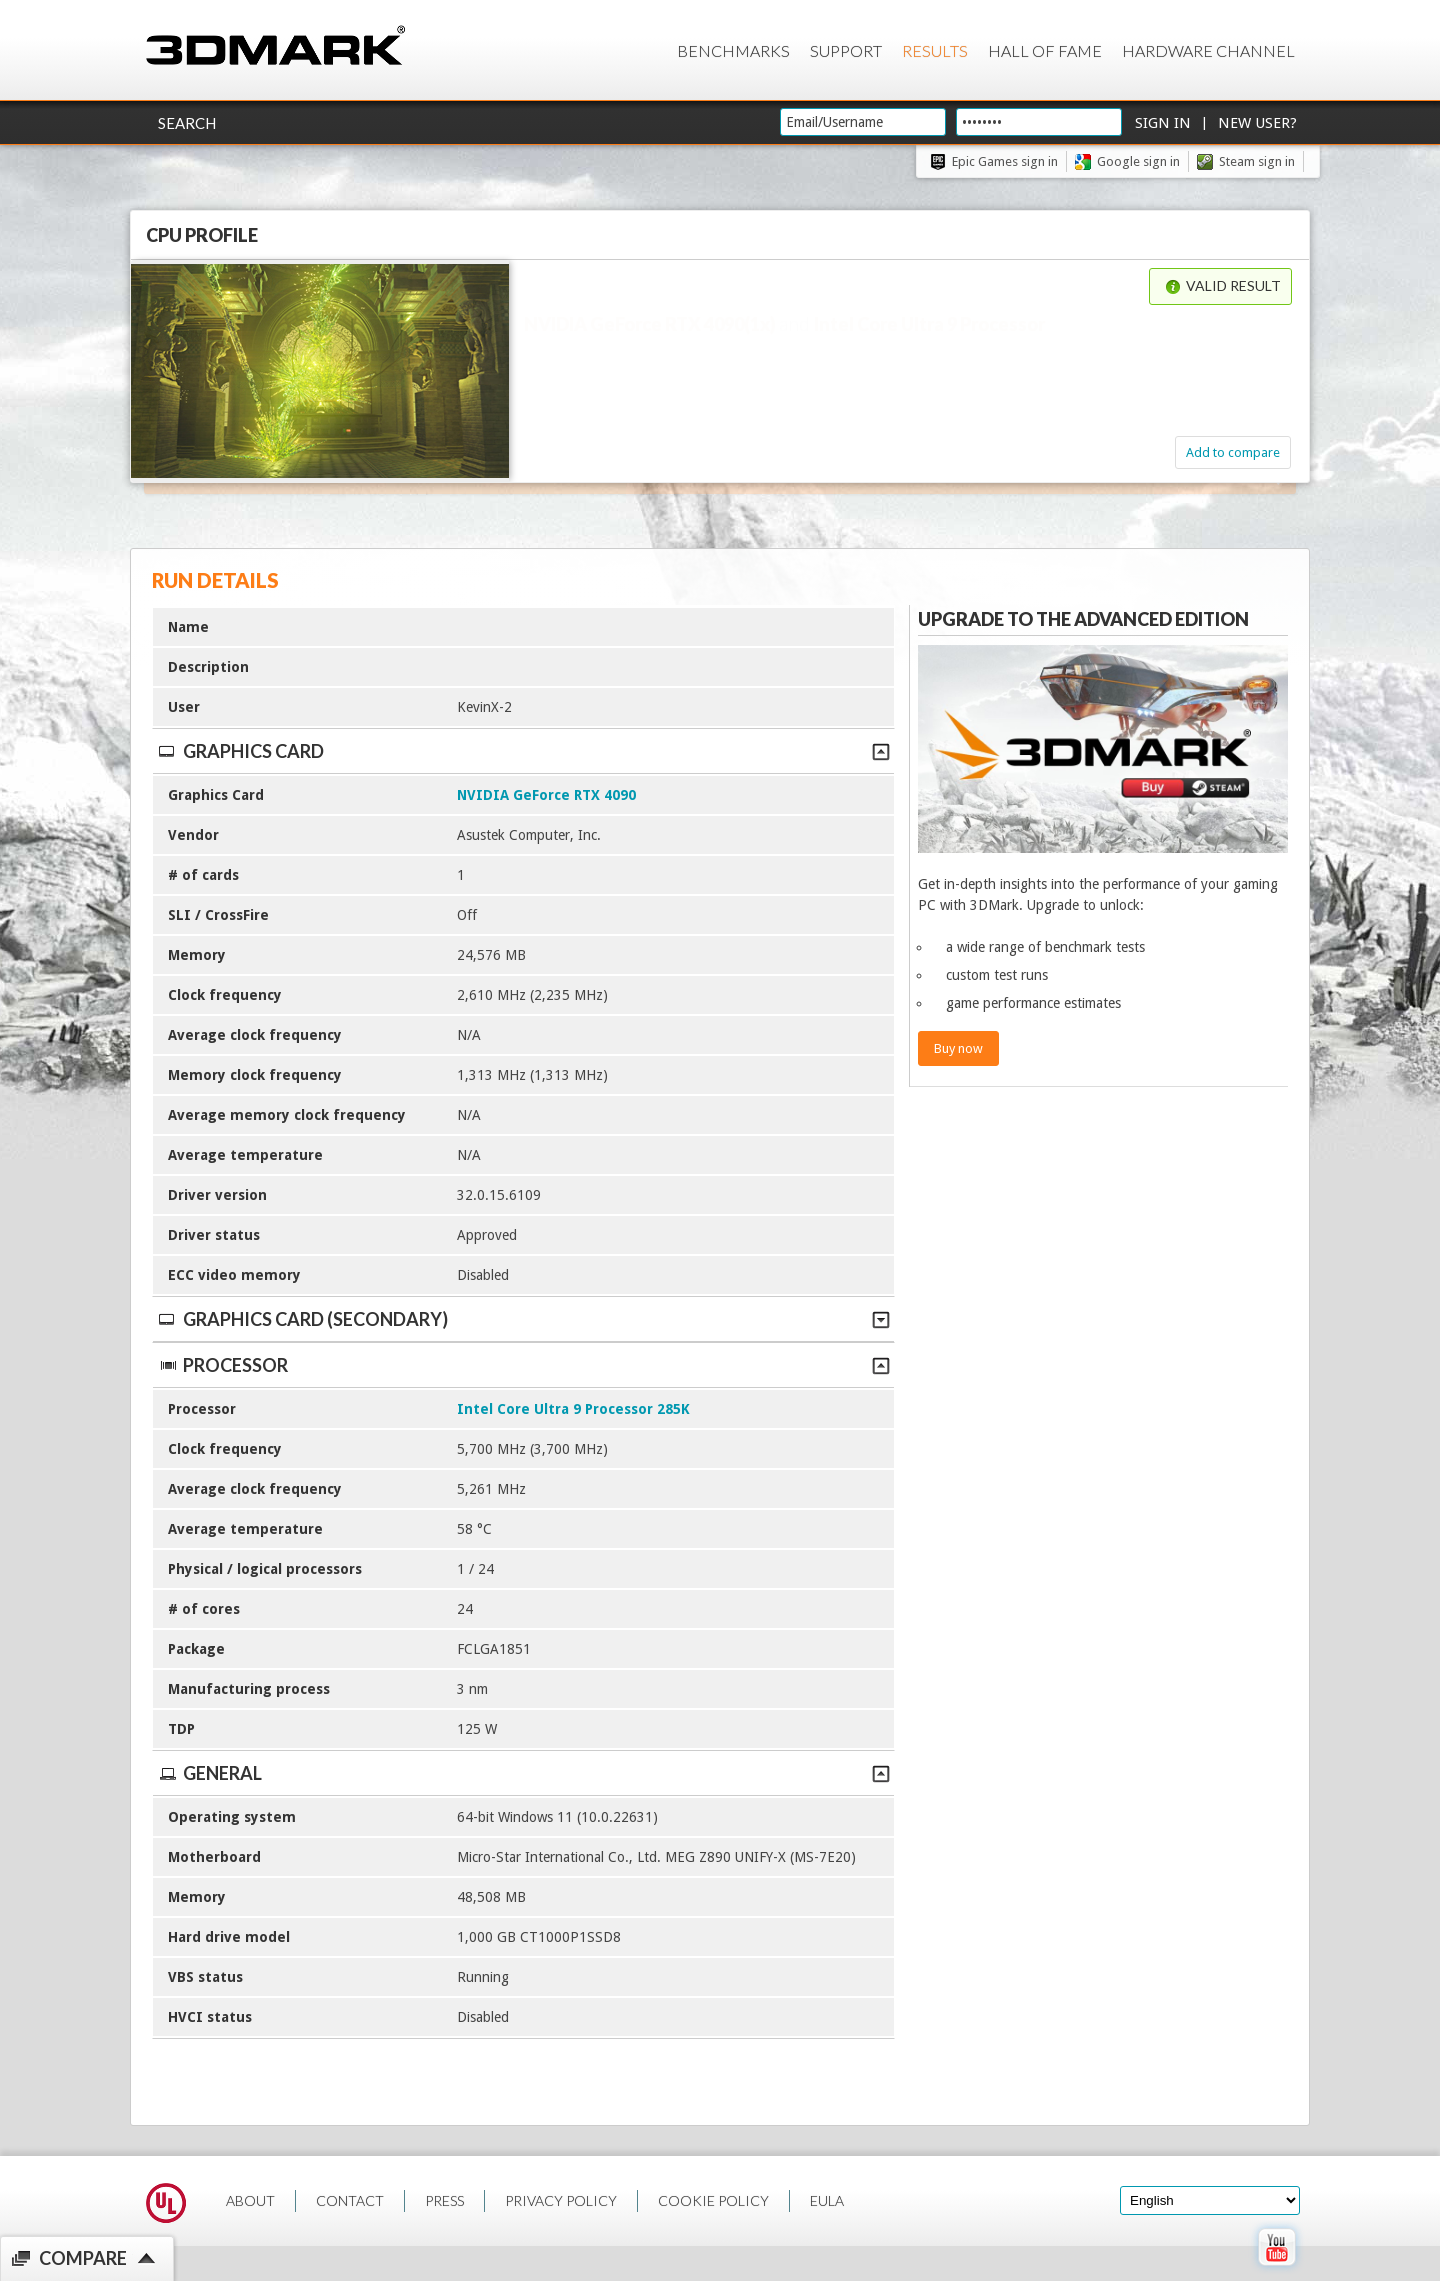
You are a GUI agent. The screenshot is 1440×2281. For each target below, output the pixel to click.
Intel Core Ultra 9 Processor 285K (573, 1409)
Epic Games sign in (1005, 161)
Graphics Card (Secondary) (523, 1319)
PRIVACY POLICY (561, 2200)
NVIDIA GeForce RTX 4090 (546, 795)
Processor (523, 1365)
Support (846, 50)
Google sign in (1138, 161)
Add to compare (1233, 452)
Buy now (958, 1048)
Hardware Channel (1208, 50)
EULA (827, 2200)
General (523, 1773)
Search (187, 123)
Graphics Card (523, 751)
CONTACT (350, 2200)
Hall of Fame (1045, 50)
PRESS (444, 2200)
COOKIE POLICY (713, 2200)
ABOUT (250, 2200)
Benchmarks (733, 50)
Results (935, 50)
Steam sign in (1257, 161)
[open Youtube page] (1276, 2270)
